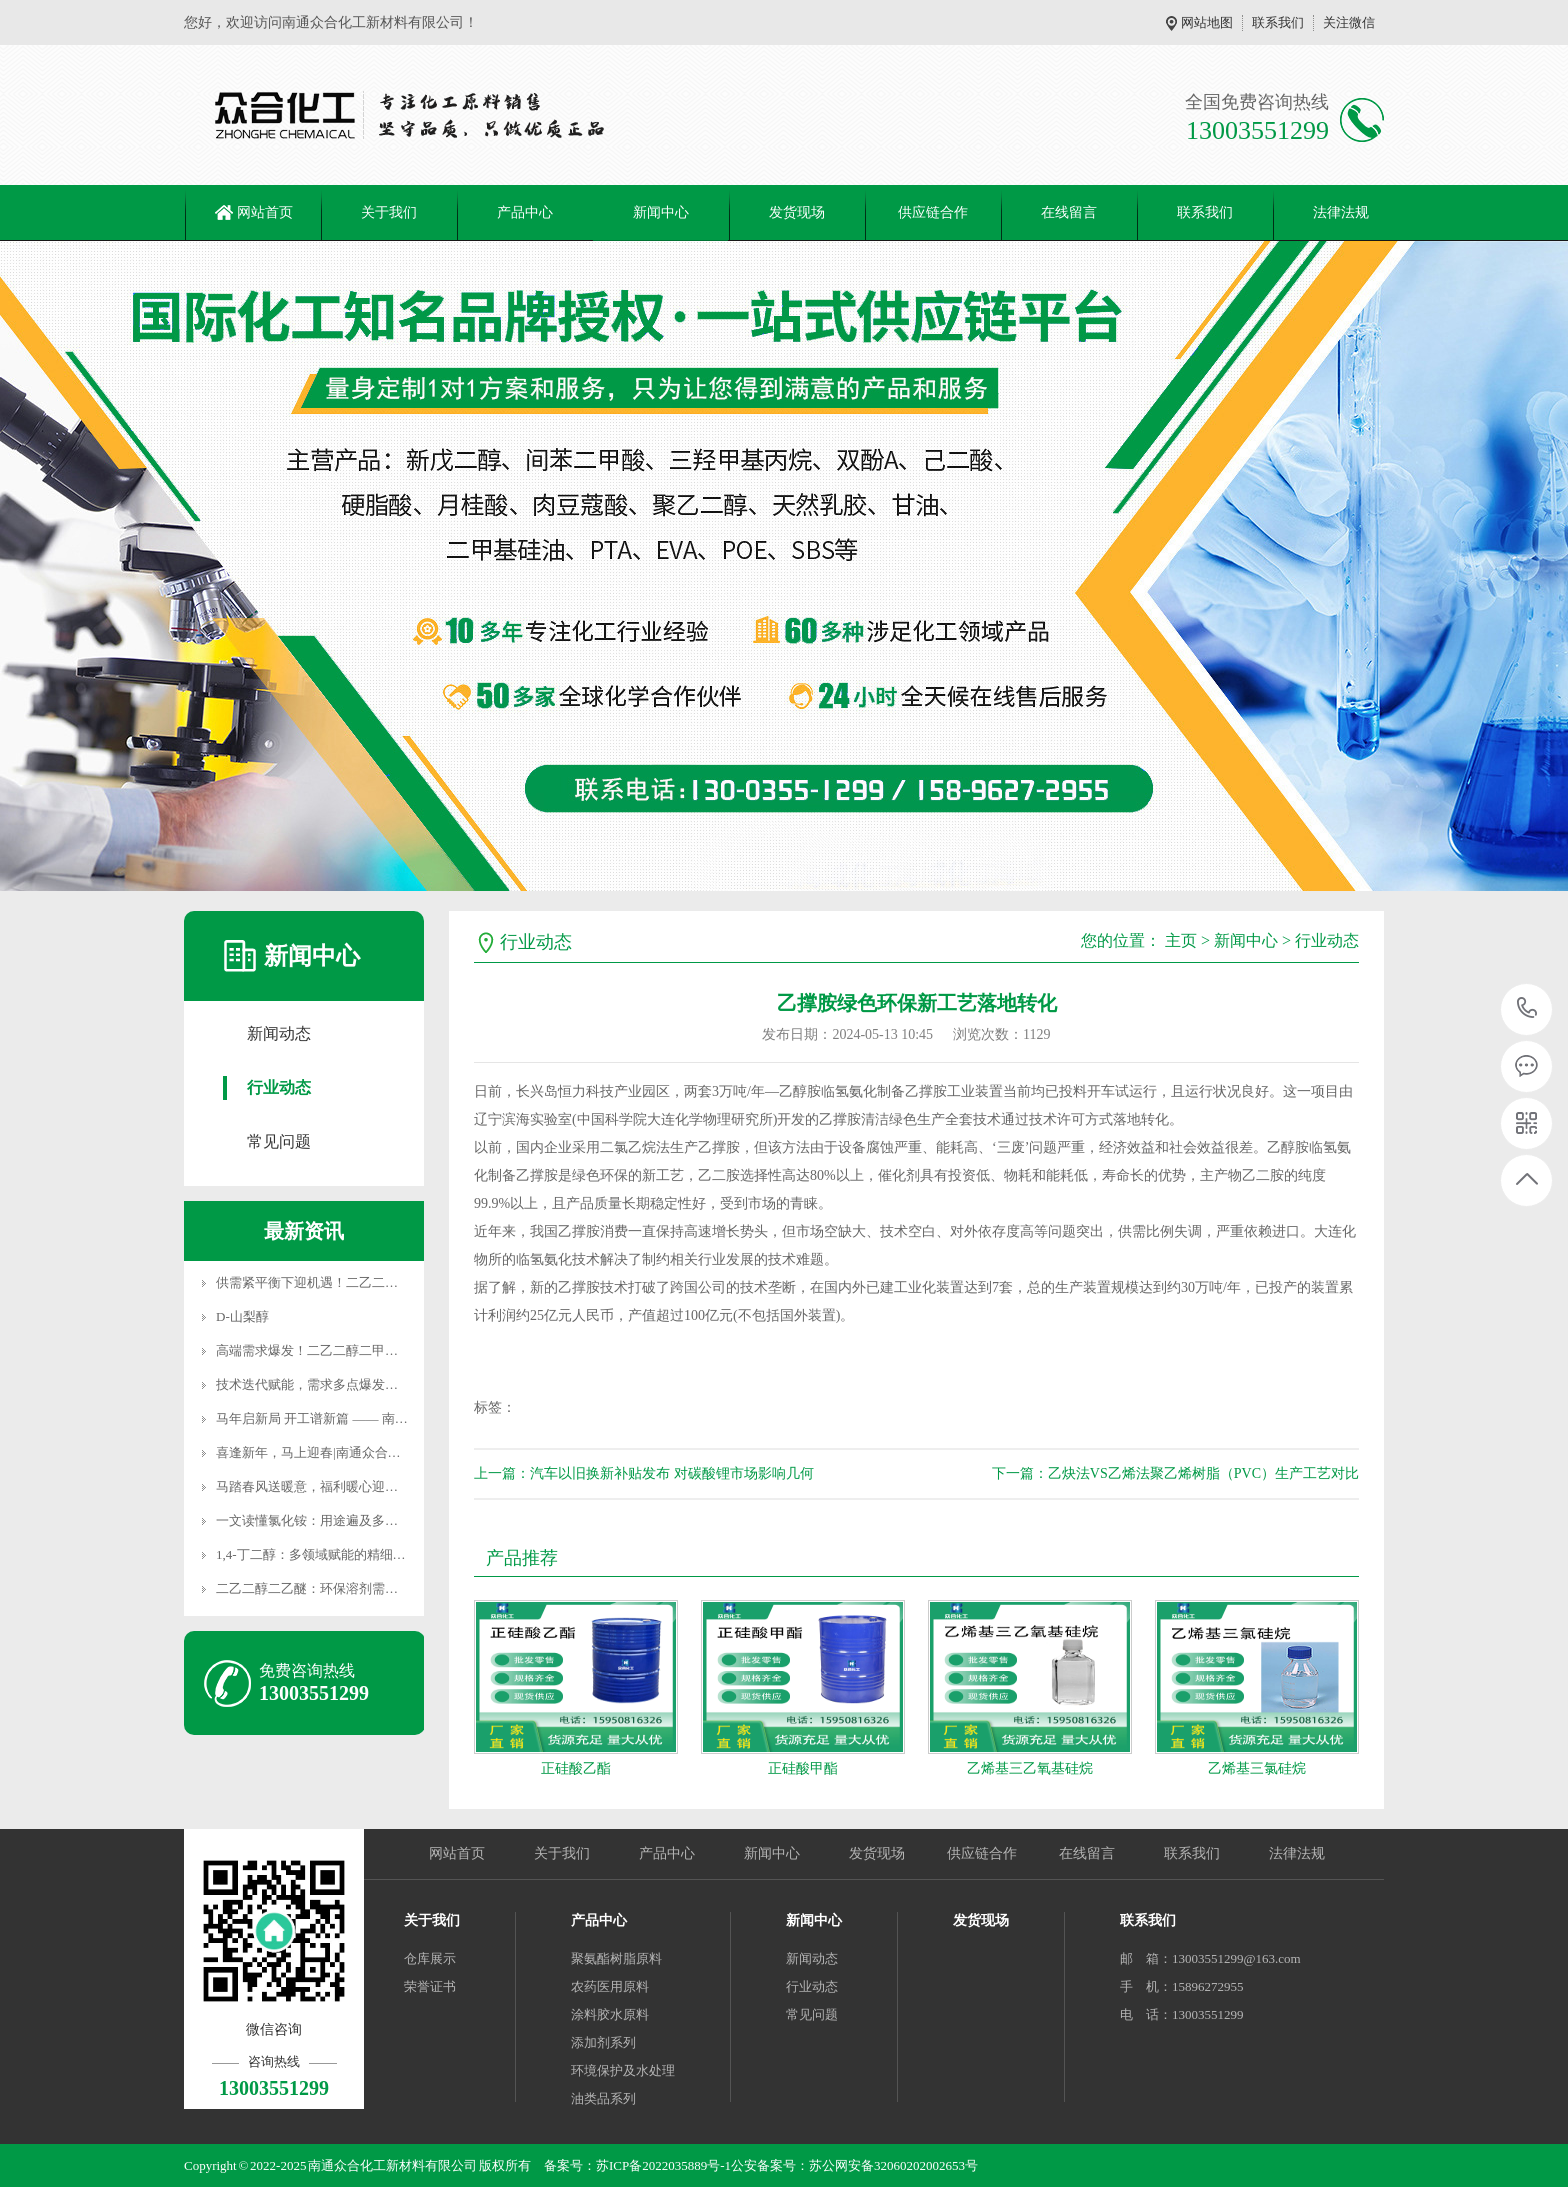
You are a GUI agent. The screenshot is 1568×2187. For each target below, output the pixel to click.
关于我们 (389, 212)
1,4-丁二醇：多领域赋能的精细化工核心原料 (343, 1554)
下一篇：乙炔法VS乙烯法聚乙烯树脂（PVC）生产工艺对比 (1175, 1473)
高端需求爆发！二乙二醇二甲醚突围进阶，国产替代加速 (378, 1350)
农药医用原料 (610, 1986)
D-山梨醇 (242, 1316)
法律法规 (1341, 212)
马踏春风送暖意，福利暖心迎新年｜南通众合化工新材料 (378, 1486)
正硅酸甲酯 (803, 1768)
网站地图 (1207, 22)
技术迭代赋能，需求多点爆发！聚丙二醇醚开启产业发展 (378, 1384)
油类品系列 (603, 2098)
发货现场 (797, 212)
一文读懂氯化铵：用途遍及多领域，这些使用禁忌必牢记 (378, 1520)
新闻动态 (279, 1033)
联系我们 (1278, 22)
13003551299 (1527, 1008)
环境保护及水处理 (623, 2070)
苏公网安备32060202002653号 (893, 2165)
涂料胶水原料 (610, 2014)
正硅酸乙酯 (576, 1768)
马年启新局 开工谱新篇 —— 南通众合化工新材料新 (364, 1418)
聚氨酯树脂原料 (616, 1958)
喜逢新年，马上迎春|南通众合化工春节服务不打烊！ (367, 1452)
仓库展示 (430, 1958)
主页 (1181, 940)
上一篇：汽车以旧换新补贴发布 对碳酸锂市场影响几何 (644, 1473)
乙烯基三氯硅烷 (1257, 1768)
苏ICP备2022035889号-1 (663, 2165)
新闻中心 (661, 212)
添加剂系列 (603, 2042)
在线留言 (1069, 212)
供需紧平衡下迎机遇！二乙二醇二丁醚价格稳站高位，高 (378, 1282)
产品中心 (525, 212)
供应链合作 (933, 212)
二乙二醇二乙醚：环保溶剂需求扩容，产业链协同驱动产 (378, 1588)
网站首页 (265, 212)
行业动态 (279, 1087)
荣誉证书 (430, 1986)
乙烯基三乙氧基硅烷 (1030, 1768)
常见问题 (279, 1141)
